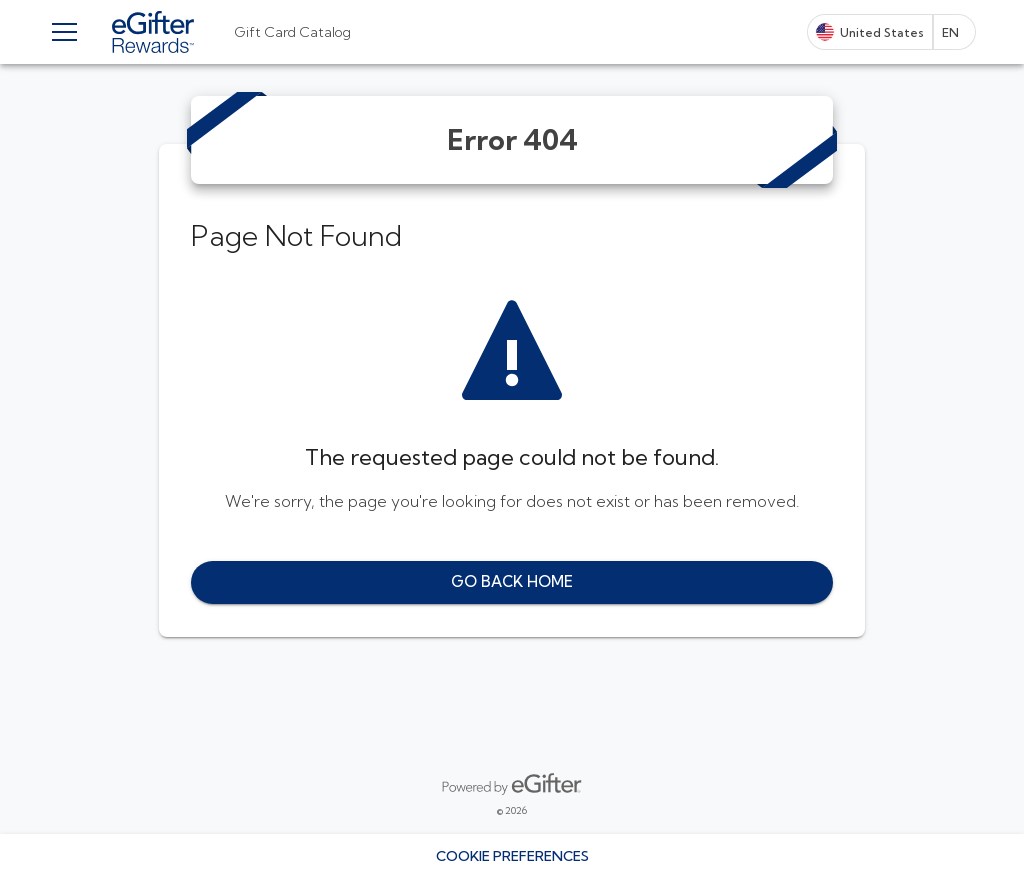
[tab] (292, 32)
